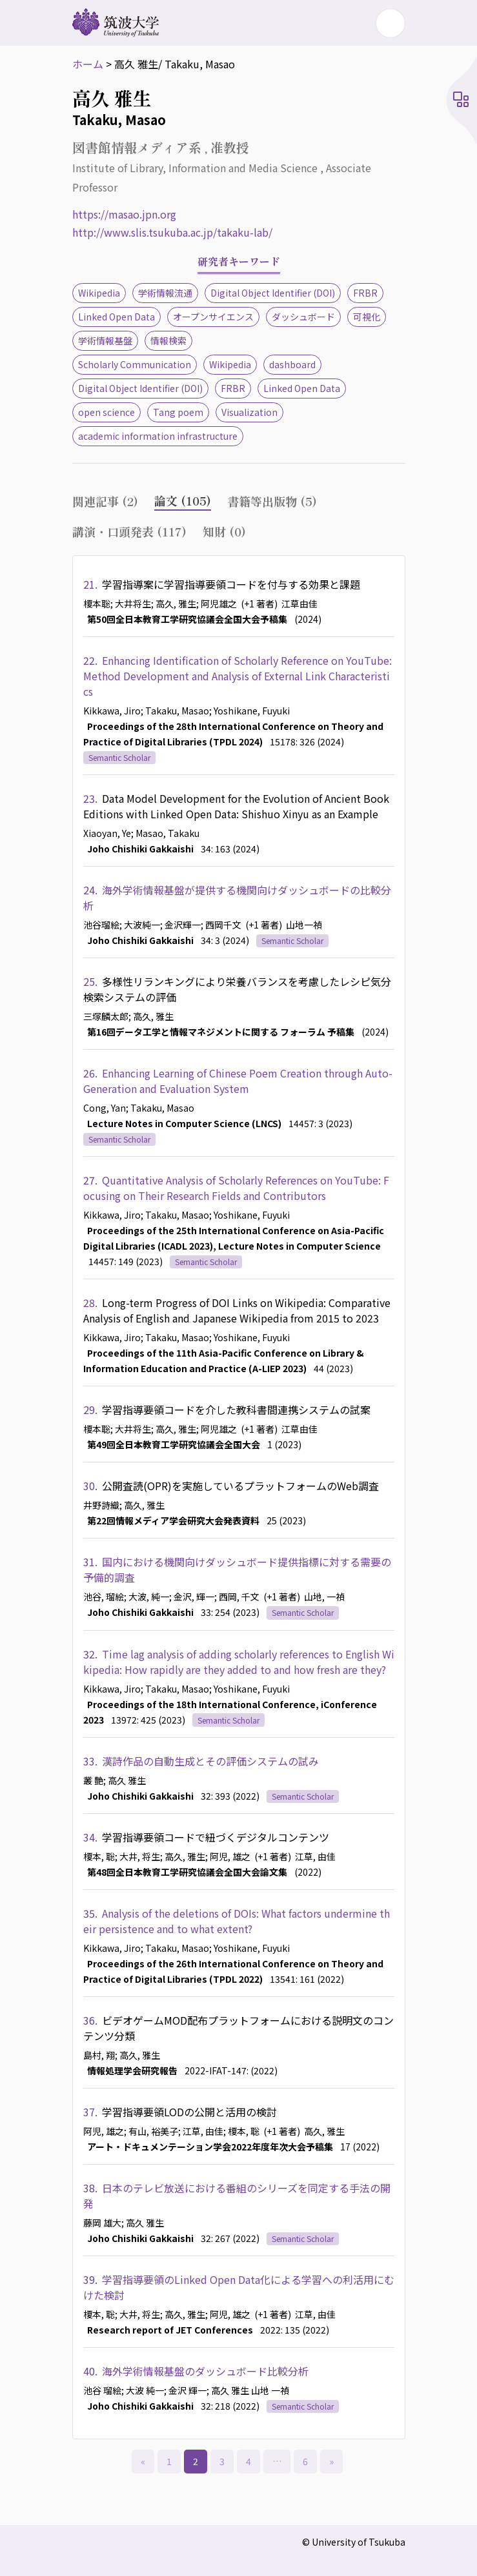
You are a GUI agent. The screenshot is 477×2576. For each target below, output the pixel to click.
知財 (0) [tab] (224, 531)
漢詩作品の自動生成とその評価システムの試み (210, 1761)
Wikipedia (99, 292)
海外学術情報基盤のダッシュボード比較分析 (205, 2371)
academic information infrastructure (158, 435)
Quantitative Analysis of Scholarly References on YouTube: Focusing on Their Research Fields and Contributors (236, 1187)
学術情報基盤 (105, 340)
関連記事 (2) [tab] (105, 501)
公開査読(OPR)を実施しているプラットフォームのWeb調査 (240, 1485)
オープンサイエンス (213, 316)
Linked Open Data (116, 316)
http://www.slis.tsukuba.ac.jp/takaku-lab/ (172, 232)
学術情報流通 (165, 292)
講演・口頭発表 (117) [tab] (129, 531)
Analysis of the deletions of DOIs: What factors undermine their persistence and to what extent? (236, 1920)
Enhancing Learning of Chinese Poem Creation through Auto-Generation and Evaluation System (237, 1080)
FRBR (365, 292)
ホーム (87, 64)
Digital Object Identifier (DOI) (272, 292)
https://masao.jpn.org (124, 214)
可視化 (366, 316)
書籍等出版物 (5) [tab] (272, 501)
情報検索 (168, 340)
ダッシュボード (303, 316)
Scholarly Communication (134, 364)
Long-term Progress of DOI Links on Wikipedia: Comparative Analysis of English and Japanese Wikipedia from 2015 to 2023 (237, 1310)
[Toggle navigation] (390, 23)
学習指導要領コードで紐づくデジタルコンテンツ (215, 1837)
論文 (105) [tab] (182, 500)
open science (106, 412)
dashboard (292, 364)
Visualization (249, 412)
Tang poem (178, 412)
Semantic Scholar (119, 757)
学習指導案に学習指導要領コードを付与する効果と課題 (231, 584)
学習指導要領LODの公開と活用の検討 (189, 2111)
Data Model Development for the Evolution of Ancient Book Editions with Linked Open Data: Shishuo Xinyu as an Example (236, 806)
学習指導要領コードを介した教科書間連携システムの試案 (236, 1409)
